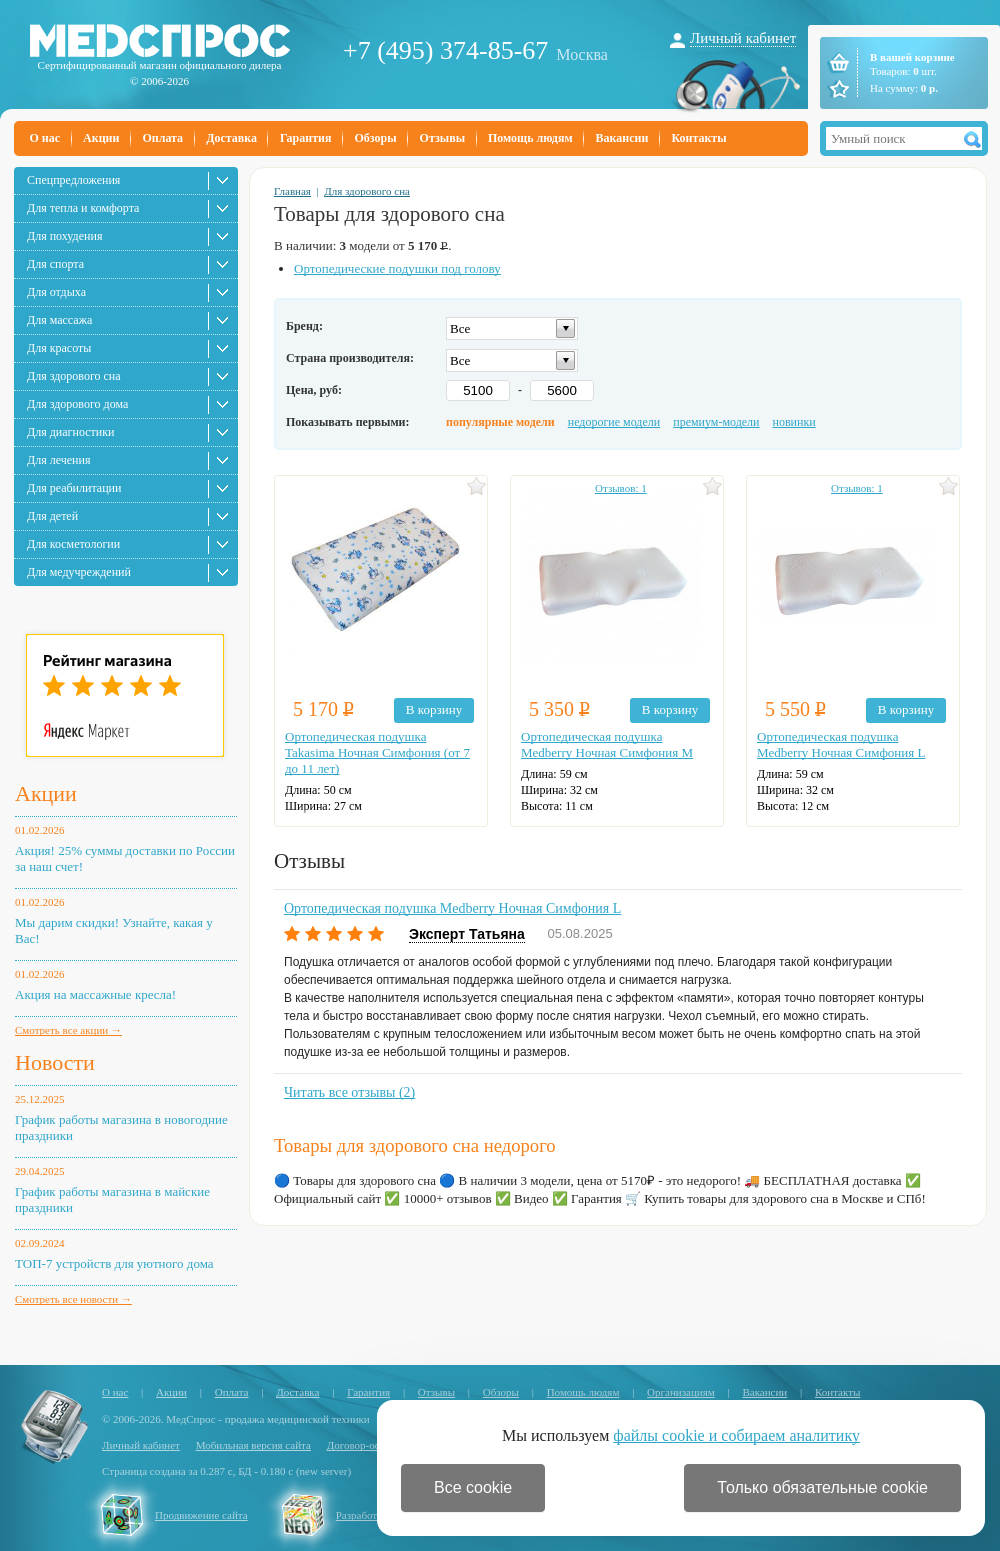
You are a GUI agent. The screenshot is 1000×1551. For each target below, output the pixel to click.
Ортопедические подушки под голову (397, 268)
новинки (794, 422)
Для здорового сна (74, 376)
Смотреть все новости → (73, 1299)
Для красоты (59, 348)
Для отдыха (56, 292)
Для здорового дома (77, 404)
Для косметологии (73, 544)
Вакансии (622, 138)
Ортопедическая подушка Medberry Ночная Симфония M (607, 744)
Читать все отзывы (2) (349, 1092)
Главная (292, 191)
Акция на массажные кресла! (95, 994)
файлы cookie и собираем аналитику (736, 1435)
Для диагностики (70, 432)
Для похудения (64, 236)
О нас (45, 138)
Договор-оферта (364, 1445)
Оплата (162, 138)
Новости (55, 1062)
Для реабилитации (74, 488)
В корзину (434, 709)
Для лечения (58, 460)
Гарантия (305, 138)
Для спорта (55, 264)
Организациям (681, 1392)
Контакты (698, 138)
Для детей (52, 516)
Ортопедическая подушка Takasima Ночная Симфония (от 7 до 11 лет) (377, 752)
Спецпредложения (73, 180)
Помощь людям (530, 138)
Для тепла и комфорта (83, 208)
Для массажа (59, 320)
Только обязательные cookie (822, 1487)
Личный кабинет (743, 38)
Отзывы (442, 138)
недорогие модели (614, 422)
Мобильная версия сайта (253, 1445)
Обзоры (375, 138)
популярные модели (500, 422)
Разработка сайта (376, 1515)
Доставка (231, 138)
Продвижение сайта (201, 1515)
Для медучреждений (79, 572)
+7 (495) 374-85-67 (445, 50)
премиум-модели (716, 422)
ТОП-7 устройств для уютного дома (114, 1263)
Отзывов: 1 (621, 488)
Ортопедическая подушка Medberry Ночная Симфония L (841, 744)
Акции (101, 138)
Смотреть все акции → (68, 1030)
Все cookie (473, 1487)
